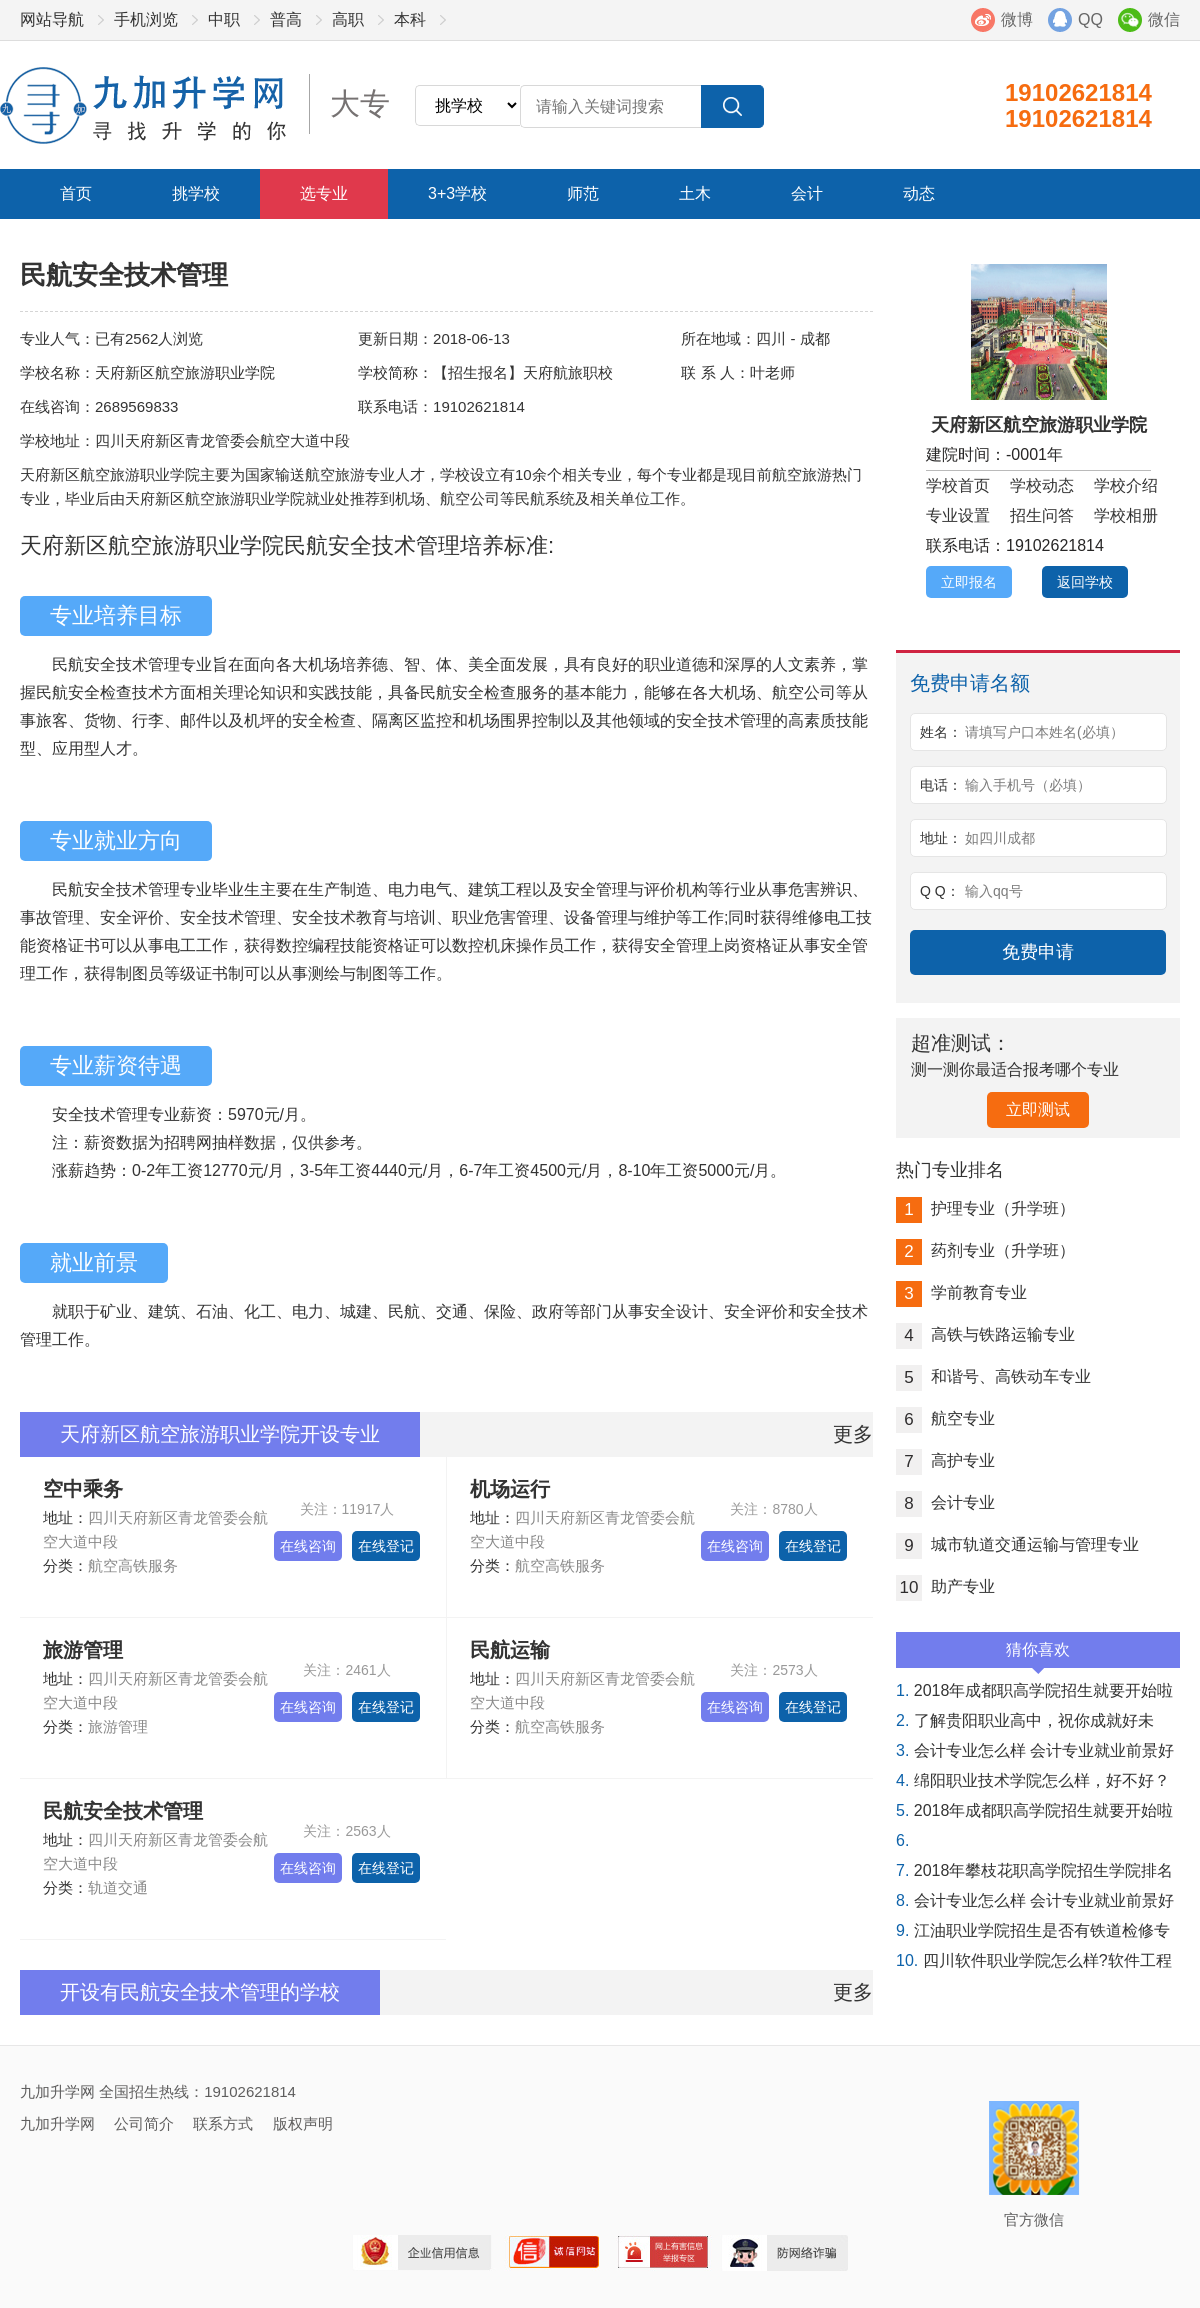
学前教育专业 (961, 1292)
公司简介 (144, 2123)
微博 (1017, 19)
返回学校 (1085, 582)
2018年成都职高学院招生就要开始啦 (1034, 1690)
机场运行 (510, 1489)
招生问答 (1042, 515)
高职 (348, 19)
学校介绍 (1126, 485)
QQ (1090, 19)
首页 (76, 193)
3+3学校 (457, 193)
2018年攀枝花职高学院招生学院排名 (1034, 1870)
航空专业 (945, 1418)
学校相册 (1126, 515)
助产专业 (945, 1586)
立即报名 (969, 582)
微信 (1164, 19)
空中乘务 (83, 1489)
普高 (286, 19)
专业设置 (958, 515)
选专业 (324, 193)
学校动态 (1042, 485)
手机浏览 (146, 19)
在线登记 (386, 1546)
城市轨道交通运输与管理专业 (1017, 1544)
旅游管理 (83, 1650)
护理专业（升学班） (985, 1208)
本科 (410, 19)
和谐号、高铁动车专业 (993, 1376)
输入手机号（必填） (1028, 785)
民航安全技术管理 (123, 1811)
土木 (695, 193)
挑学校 (196, 193)
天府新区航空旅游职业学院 (1039, 425)
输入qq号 (994, 891)
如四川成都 (1000, 838)
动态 (919, 193)
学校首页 (958, 485)
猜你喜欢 (1038, 1654)
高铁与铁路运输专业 (985, 1334)
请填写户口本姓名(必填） (1044, 732)
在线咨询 (308, 1546)
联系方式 (223, 2123)
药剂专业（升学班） (985, 1250)
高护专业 (945, 1460)
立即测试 (1038, 1109)
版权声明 (303, 2123)
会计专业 (945, 1502)
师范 (583, 193)
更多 (853, 1434)
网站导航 (52, 19)
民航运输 (510, 1650)
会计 (807, 193)
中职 (224, 19)
